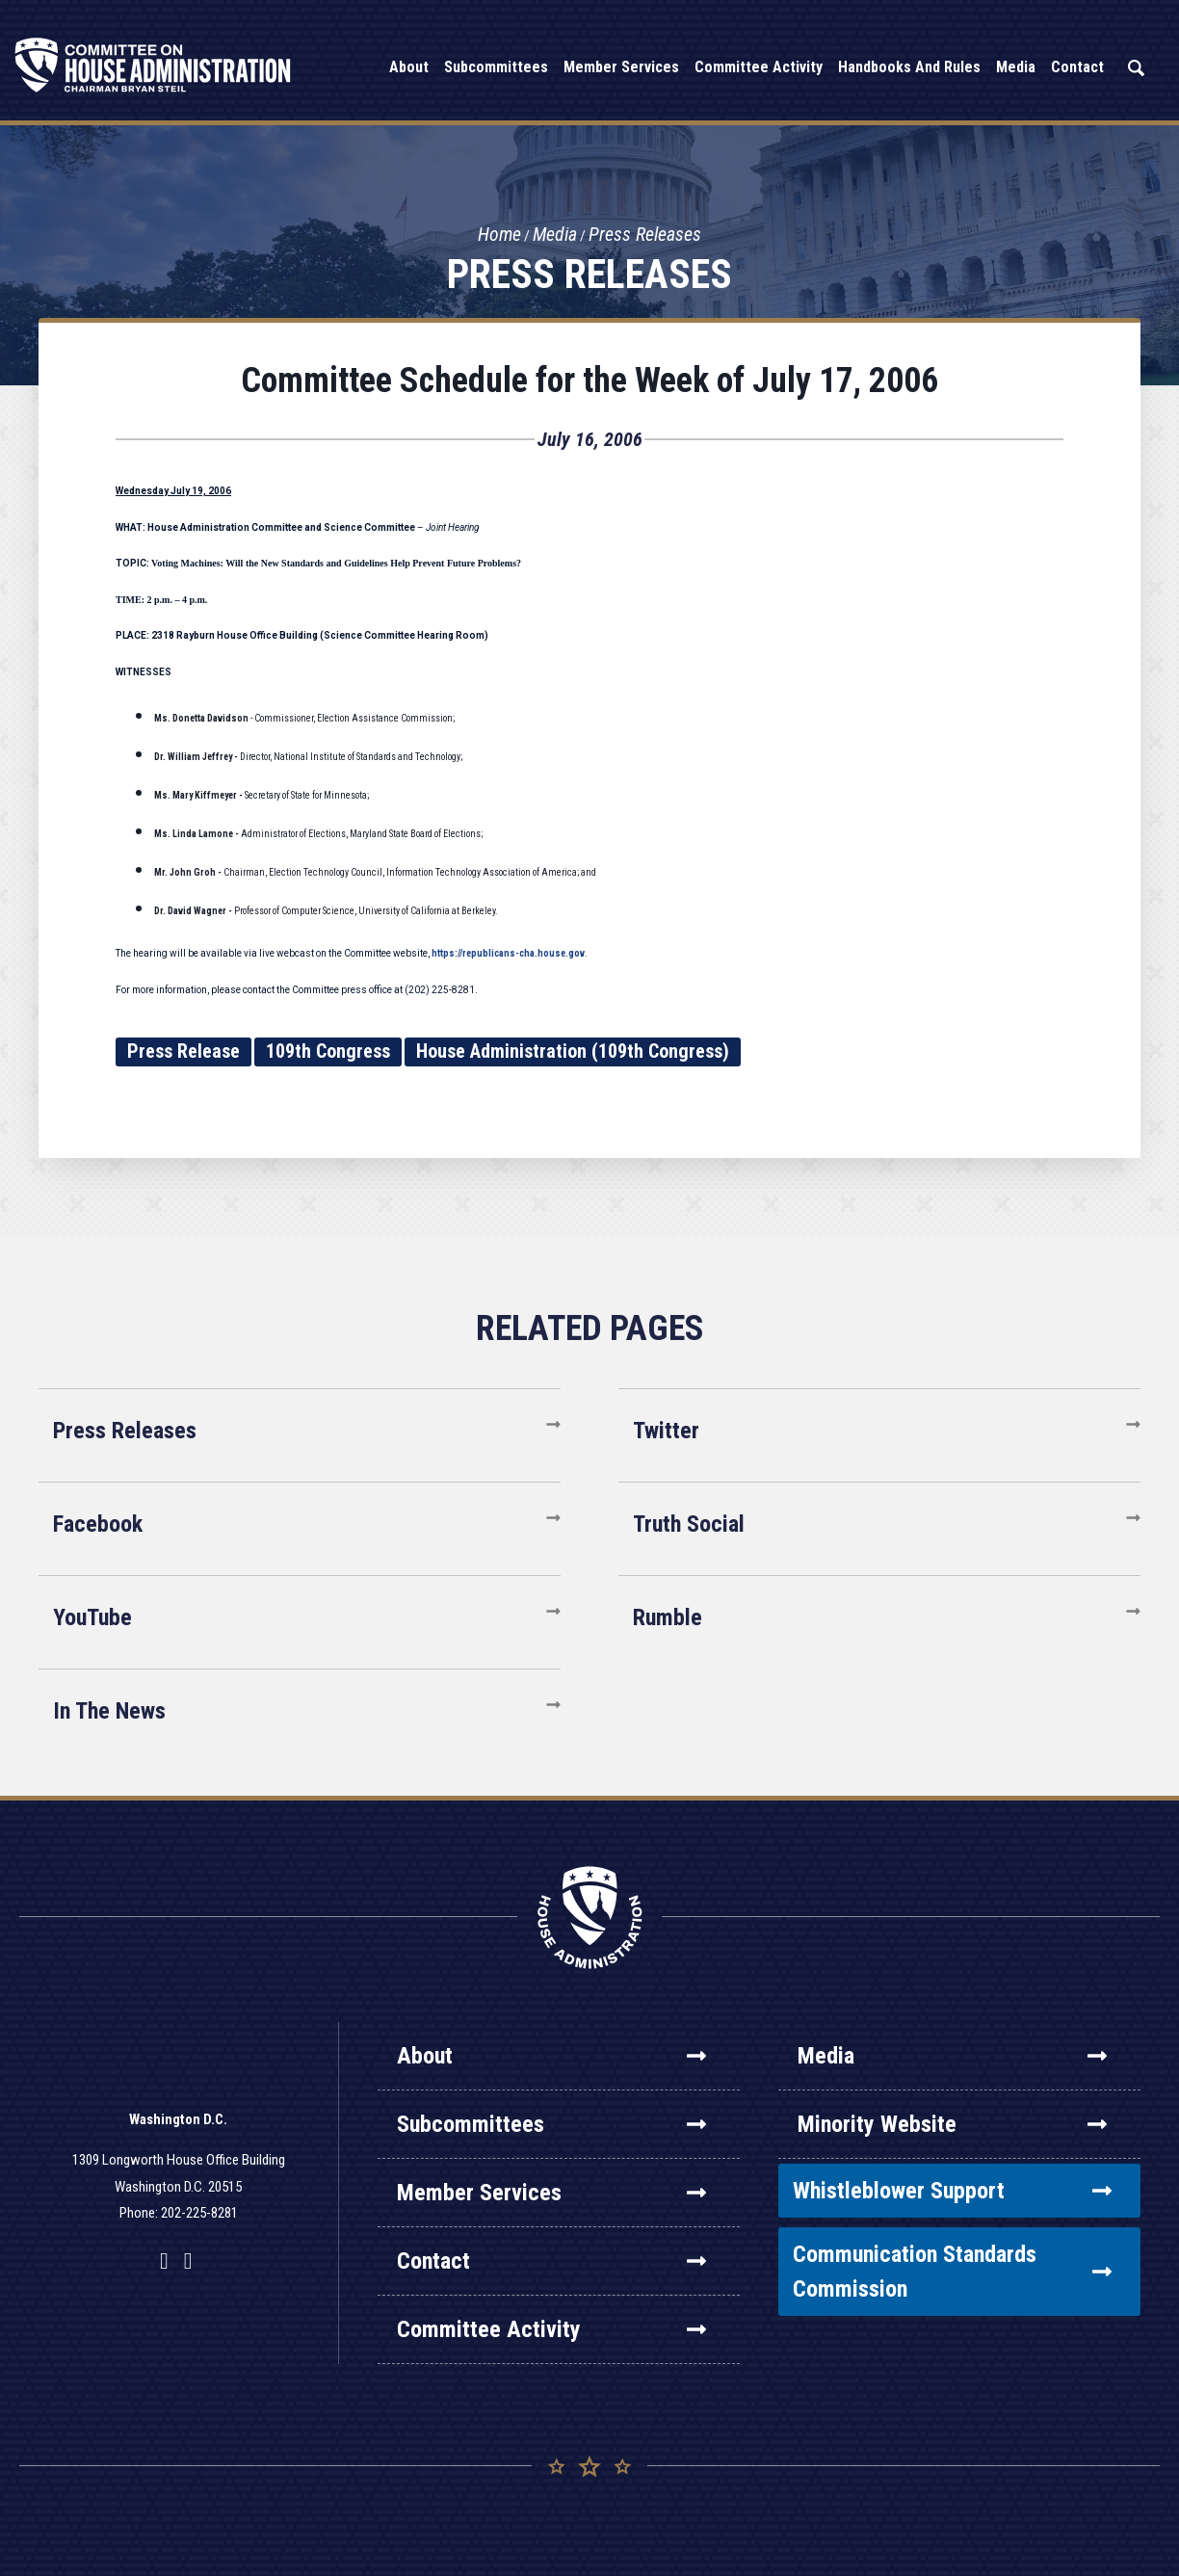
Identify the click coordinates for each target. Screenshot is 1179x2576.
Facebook (98, 1524)
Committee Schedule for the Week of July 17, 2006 (589, 380)
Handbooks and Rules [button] (909, 67)
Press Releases (646, 235)
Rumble (667, 1617)
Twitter (666, 1430)
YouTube (92, 1617)
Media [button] (1015, 67)
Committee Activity (551, 2329)
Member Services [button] (621, 67)
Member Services (551, 2192)
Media (555, 235)
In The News (109, 1710)
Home (499, 235)
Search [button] (1136, 67)
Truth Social (689, 1524)
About (551, 2055)
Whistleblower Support (952, 2190)
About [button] (409, 67)
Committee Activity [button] (758, 67)
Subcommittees (551, 2124)
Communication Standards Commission (952, 2271)
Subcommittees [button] (496, 67)
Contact (551, 2261)
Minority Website (952, 2124)
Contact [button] (1077, 67)
